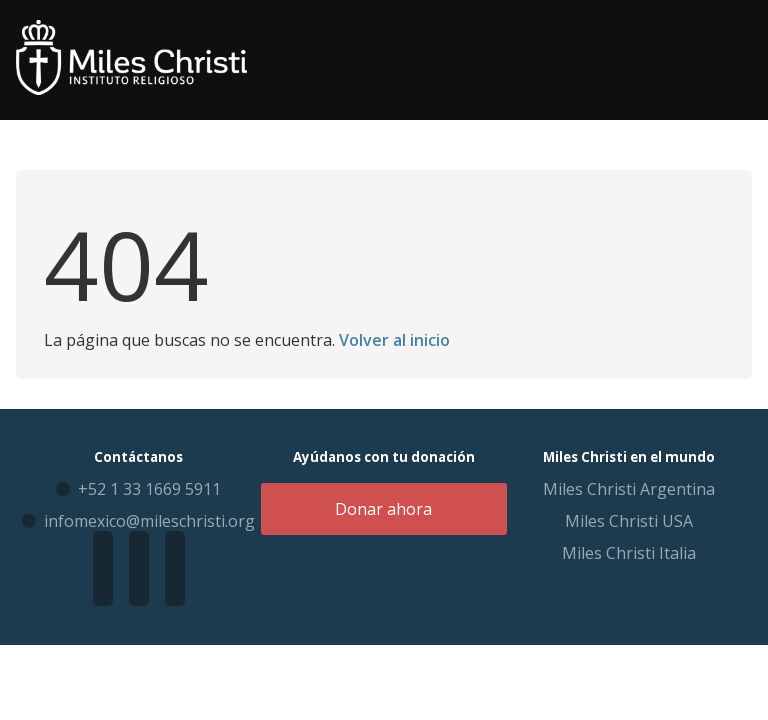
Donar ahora (383, 509)
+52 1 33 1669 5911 (149, 489)
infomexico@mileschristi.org (149, 521)
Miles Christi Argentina (629, 489)
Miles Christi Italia (629, 553)
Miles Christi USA (629, 521)
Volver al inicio (394, 340)
